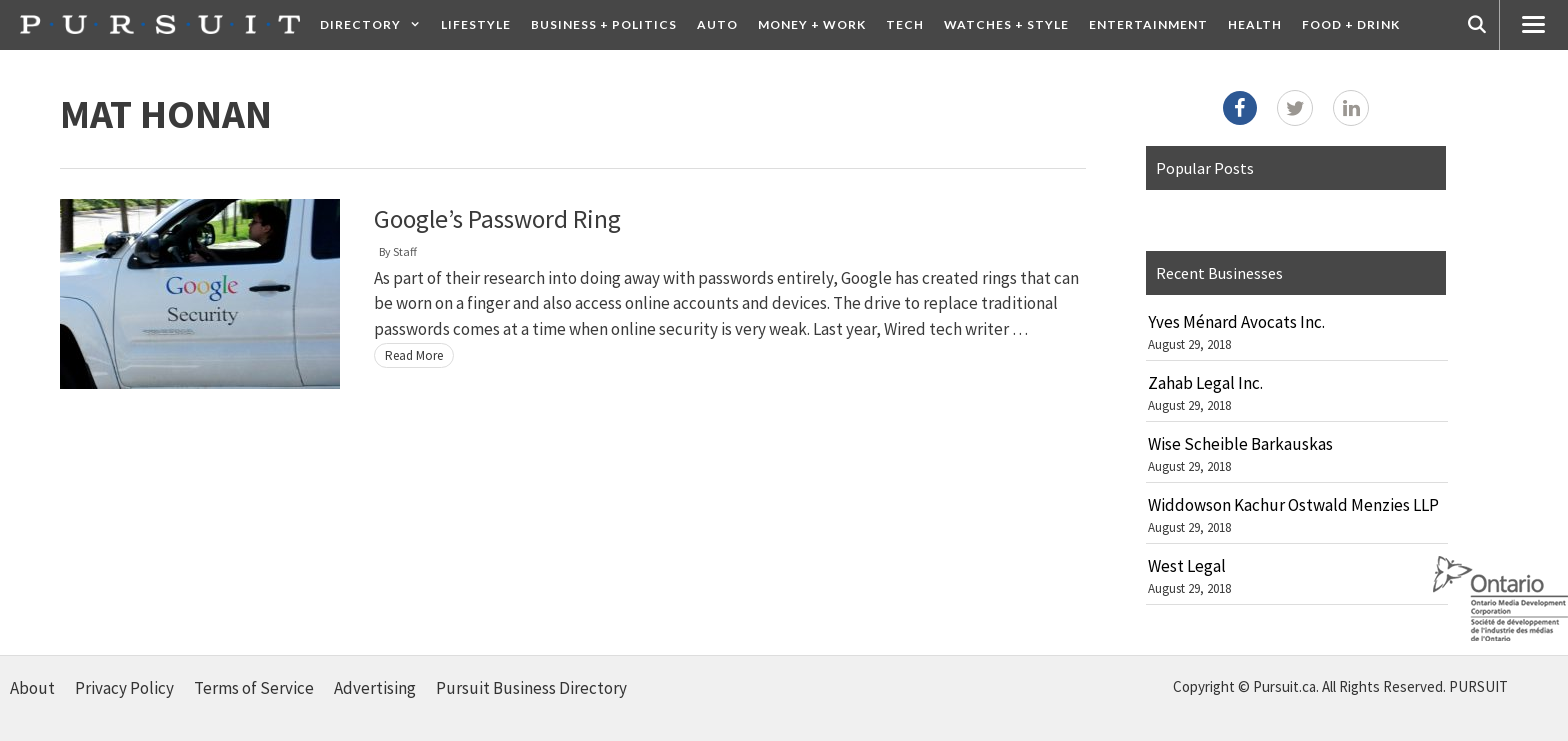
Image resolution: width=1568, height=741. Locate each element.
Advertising (375, 688)
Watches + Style (1006, 24)
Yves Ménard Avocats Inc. (1236, 322)
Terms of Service (254, 688)
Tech (905, 24)
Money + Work (812, 24)
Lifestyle (476, 24)
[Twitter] (1295, 108)
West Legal (1187, 566)
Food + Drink (1351, 24)
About (32, 688)
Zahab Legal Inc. (1205, 383)
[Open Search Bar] (1477, 25)
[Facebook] (1240, 108)
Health (1255, 24)
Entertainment (1148, 24)
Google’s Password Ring (497, 219)
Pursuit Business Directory (531, 688)
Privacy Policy (124, 688)
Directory (375, 25)
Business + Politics (604, 24)
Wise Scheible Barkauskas (1240, 444)
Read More (414, 355)
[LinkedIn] (1351, 108)
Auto (717, 24)
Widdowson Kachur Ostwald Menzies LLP (1293, 505)
